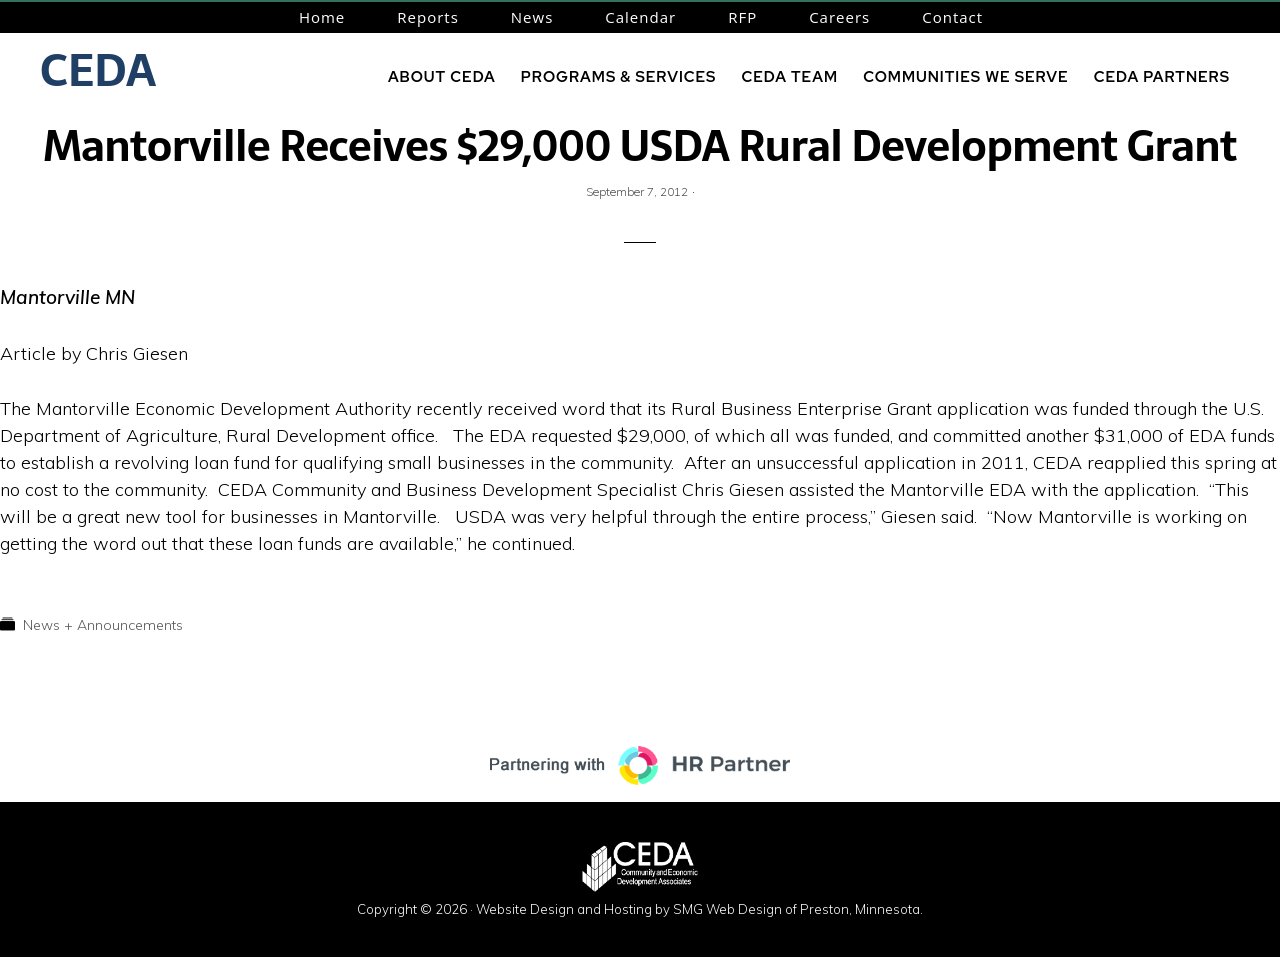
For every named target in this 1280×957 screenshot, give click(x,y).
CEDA (98, 70)
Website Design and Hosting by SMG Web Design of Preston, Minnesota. (699, 909)
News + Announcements (103, 625)
